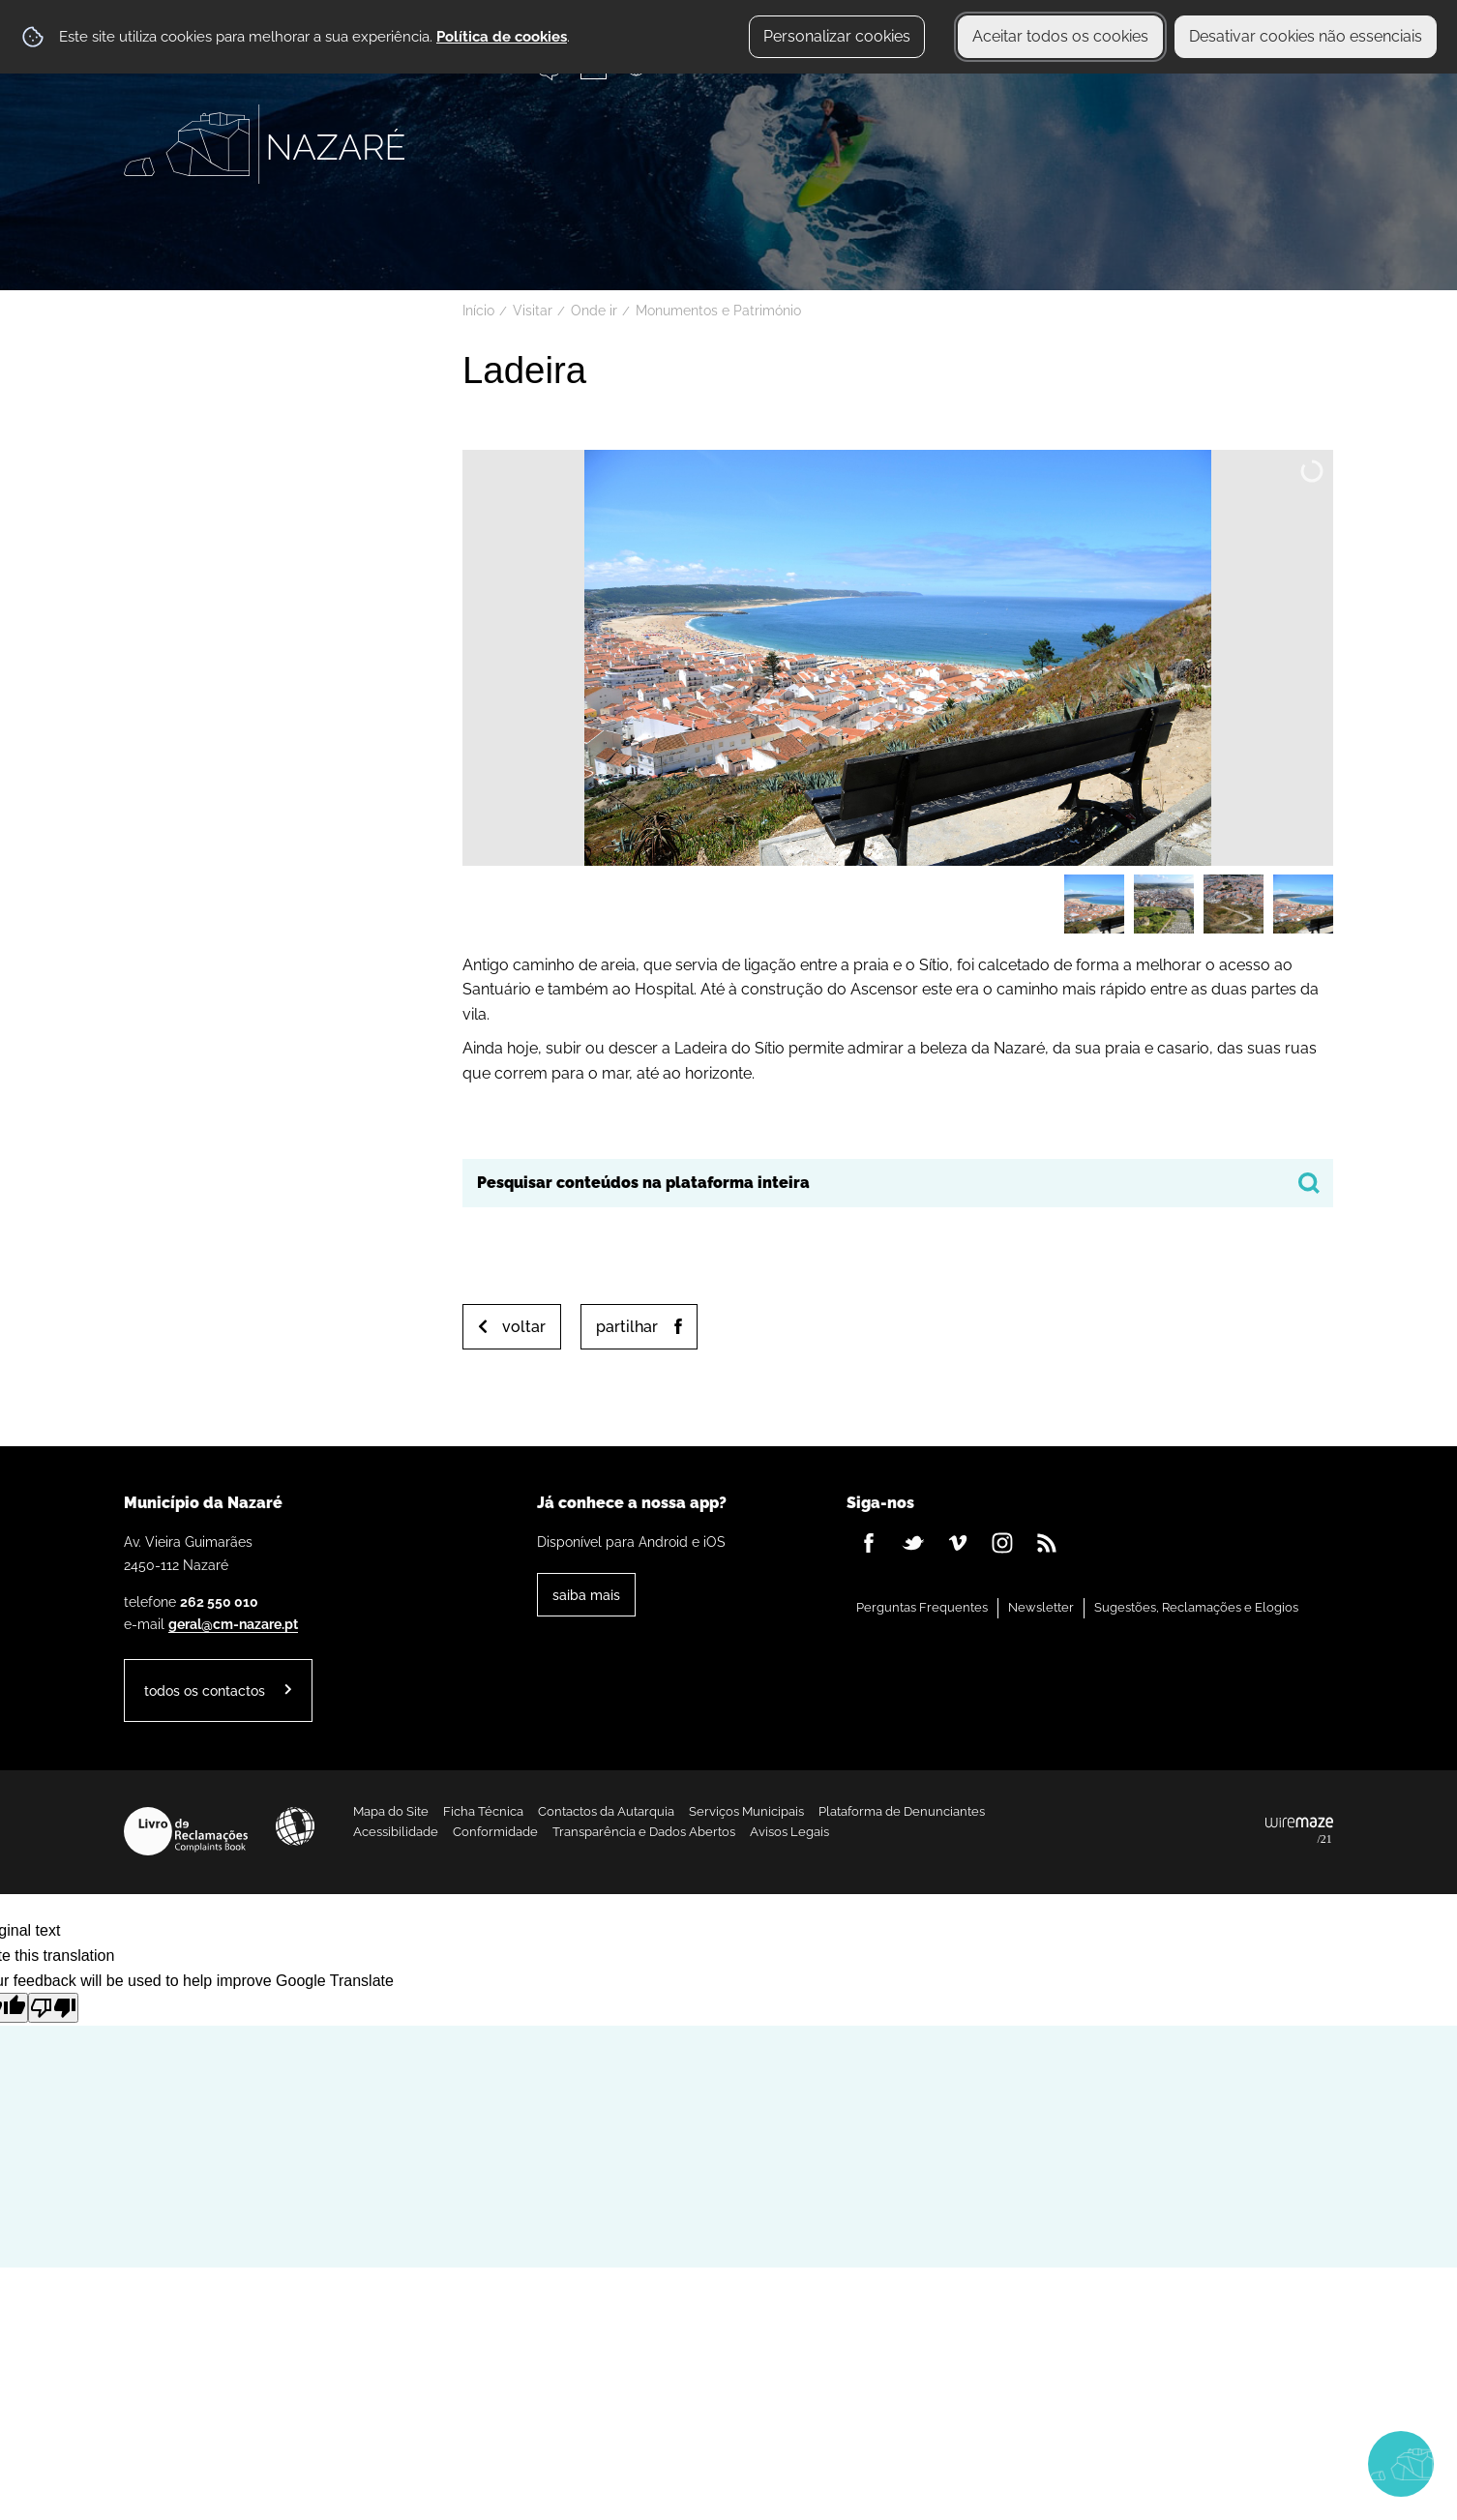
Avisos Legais (789, 1831)
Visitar (532, 310)
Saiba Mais (586, 1594)
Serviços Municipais (746, 1811)
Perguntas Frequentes (922, 1607)
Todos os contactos (204, 1690)
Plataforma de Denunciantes (901, 1811)
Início (478, 310)
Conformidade (495, 1831)
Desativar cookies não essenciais (1305, 36)
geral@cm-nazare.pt (233, 1624)
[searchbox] (897, 1183)
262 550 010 (219, 1601)
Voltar (524, 1327)
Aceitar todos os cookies (1060, 36)
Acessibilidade (295, 1826)
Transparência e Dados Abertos (643, 1831)
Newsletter (1041, 1607)
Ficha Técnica (483, 1811)
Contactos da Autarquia (606, 1811)
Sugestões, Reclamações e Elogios (1196, 1607)
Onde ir (594, 310)
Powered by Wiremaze (1299, 1831)
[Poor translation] (53, 2008)
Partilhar (627, 1327)
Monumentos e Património (718, 310)
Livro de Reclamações (186, 1831)
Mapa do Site (391, 1811)
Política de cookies (501, 36)
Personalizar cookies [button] (836, 36)
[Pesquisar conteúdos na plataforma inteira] (1309, 1183)
